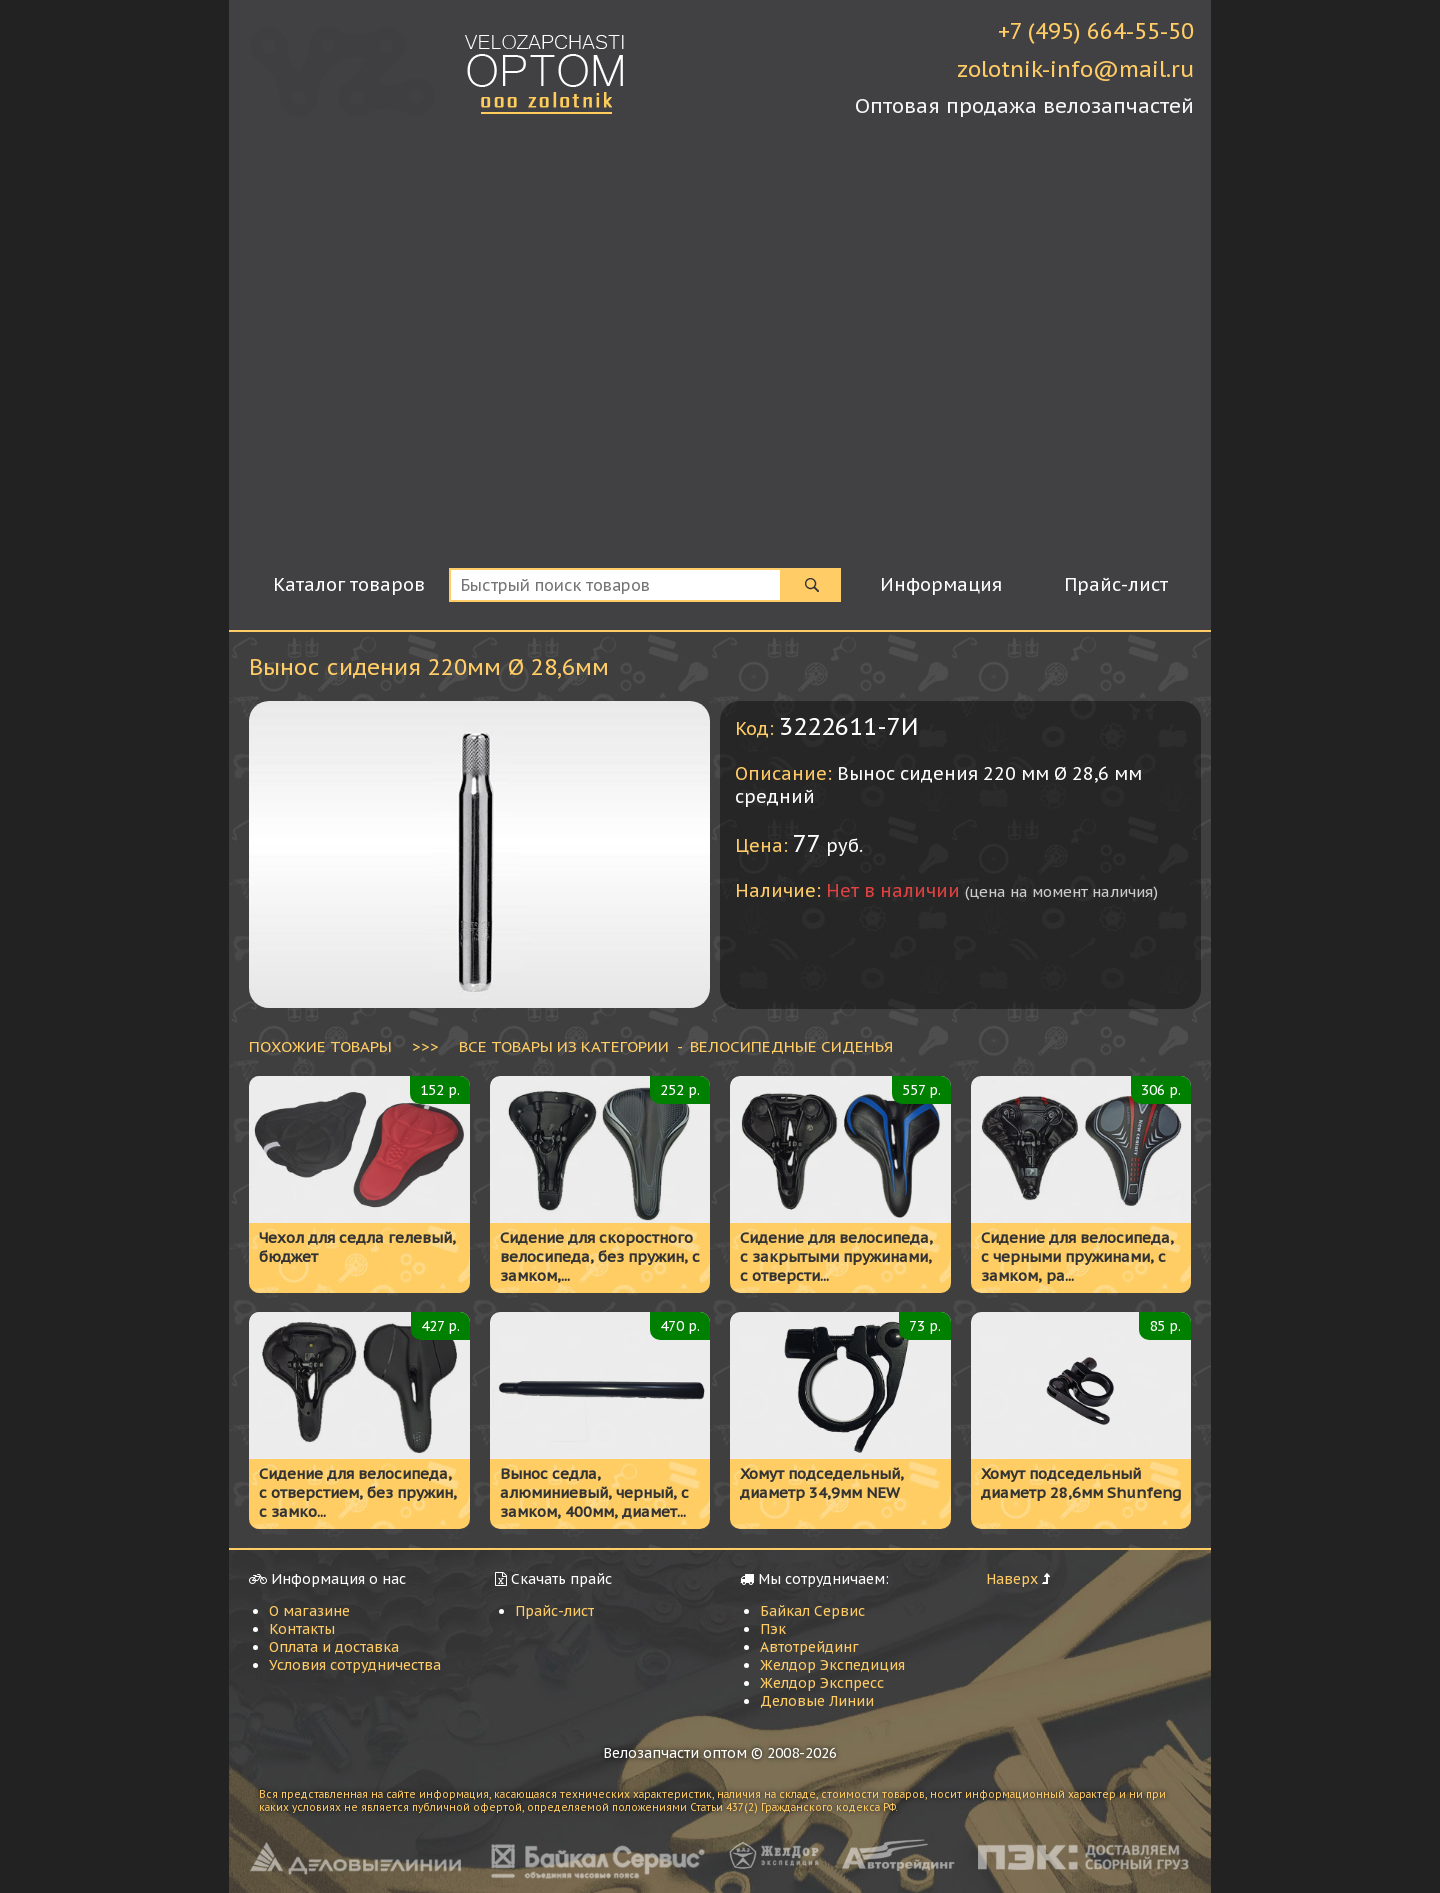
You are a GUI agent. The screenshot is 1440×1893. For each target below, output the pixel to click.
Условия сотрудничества (355, 1665)
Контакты (302, 1629)
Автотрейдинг (809, 1647)
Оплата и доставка (334, 1647)
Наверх (1012, 1579)
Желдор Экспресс (822, 1683)
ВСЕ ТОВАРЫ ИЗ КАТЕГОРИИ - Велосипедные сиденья (676, 1046)
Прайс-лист (554, 1611)
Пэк (773, 1629)
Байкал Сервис (812, 1611)
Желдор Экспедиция (832, 1665)
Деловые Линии (817, 1701)
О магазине (309, 1611)
